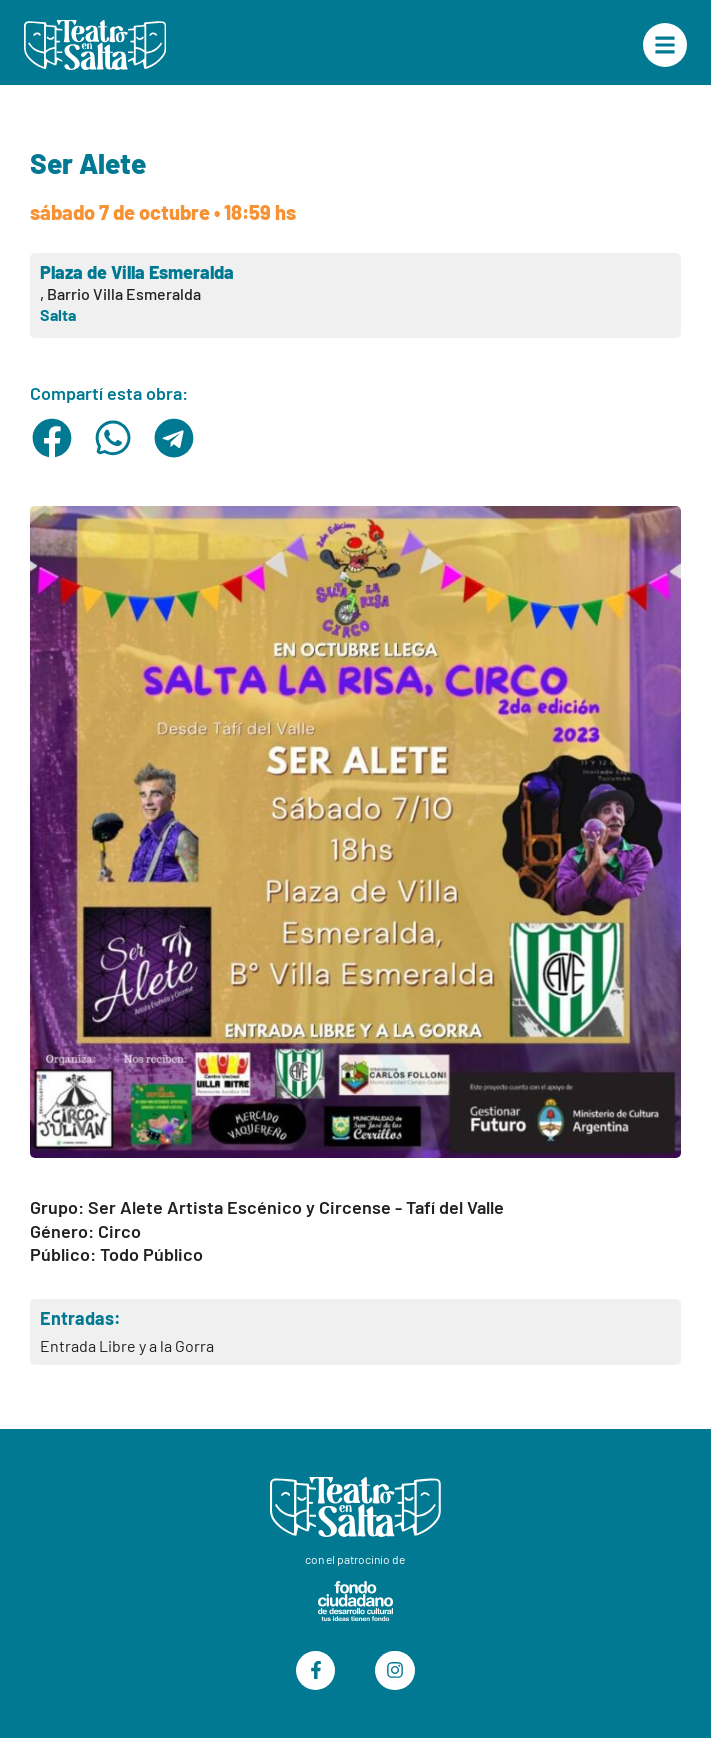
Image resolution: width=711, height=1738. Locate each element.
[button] (52, 438)
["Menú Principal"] (665, 45)
